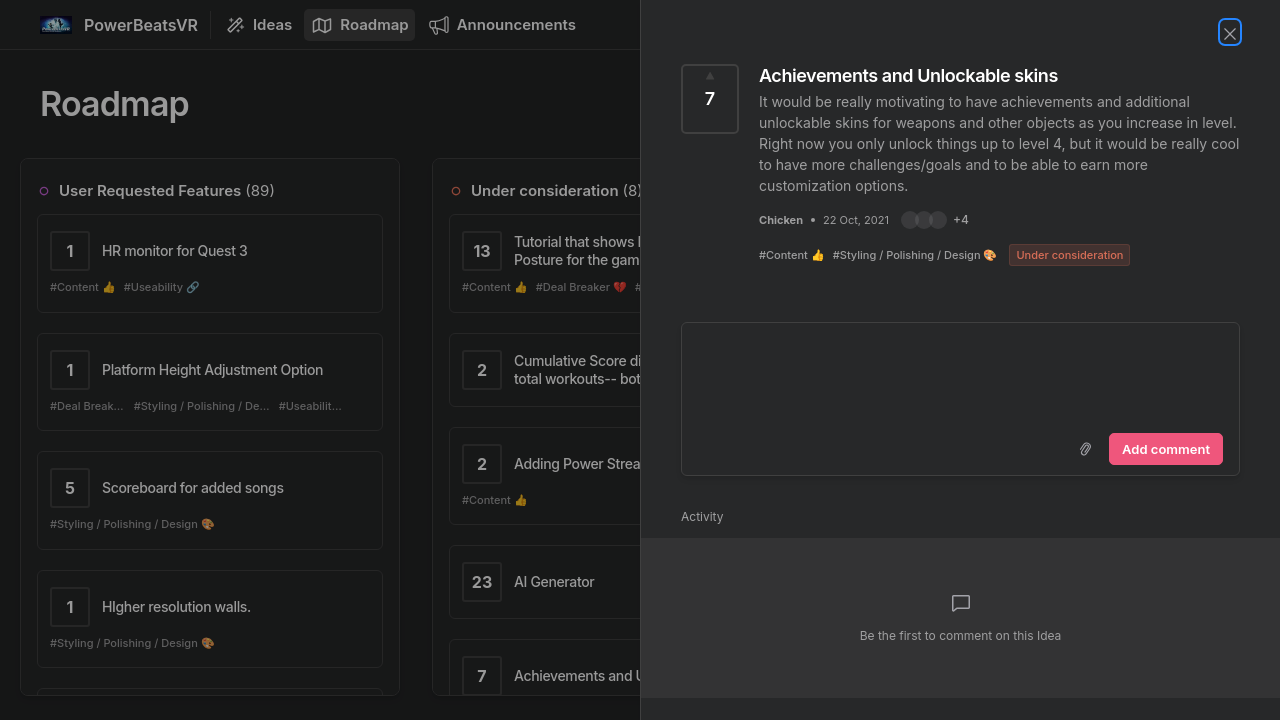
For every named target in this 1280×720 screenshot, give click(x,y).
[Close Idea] (1230, 32)
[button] (935, 220)
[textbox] (960, 374)
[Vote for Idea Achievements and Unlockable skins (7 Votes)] (710, 99)
